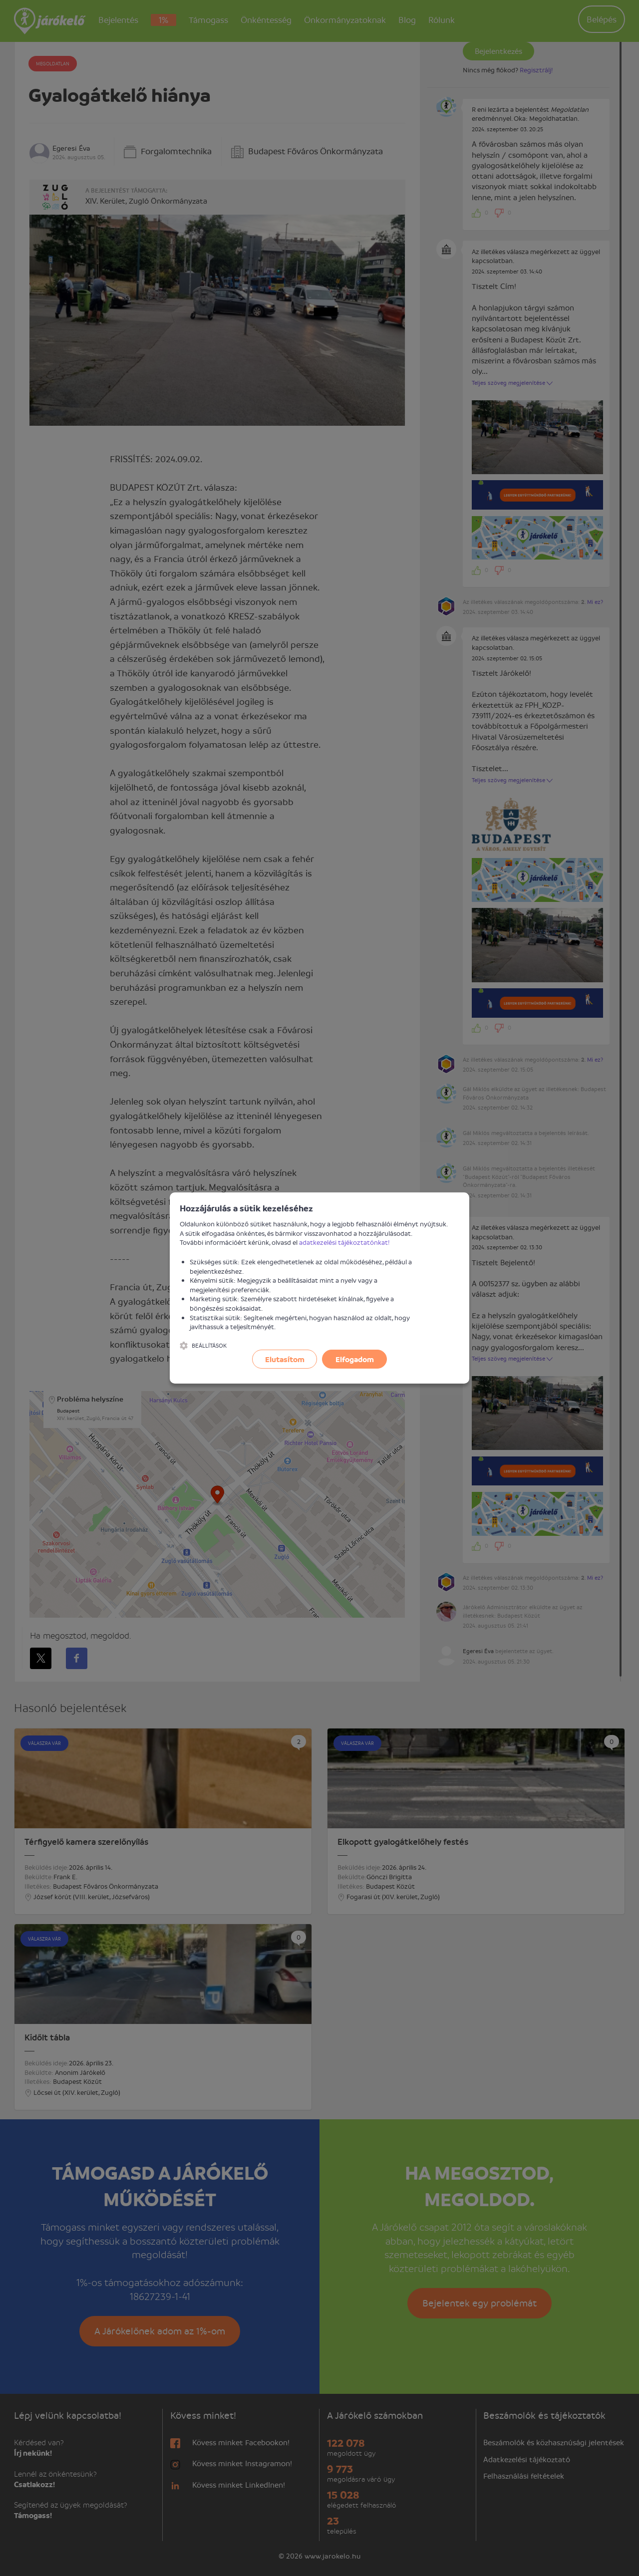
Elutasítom (285, 1359)
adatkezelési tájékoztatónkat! (344, 1242)
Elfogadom (354, 1359)
